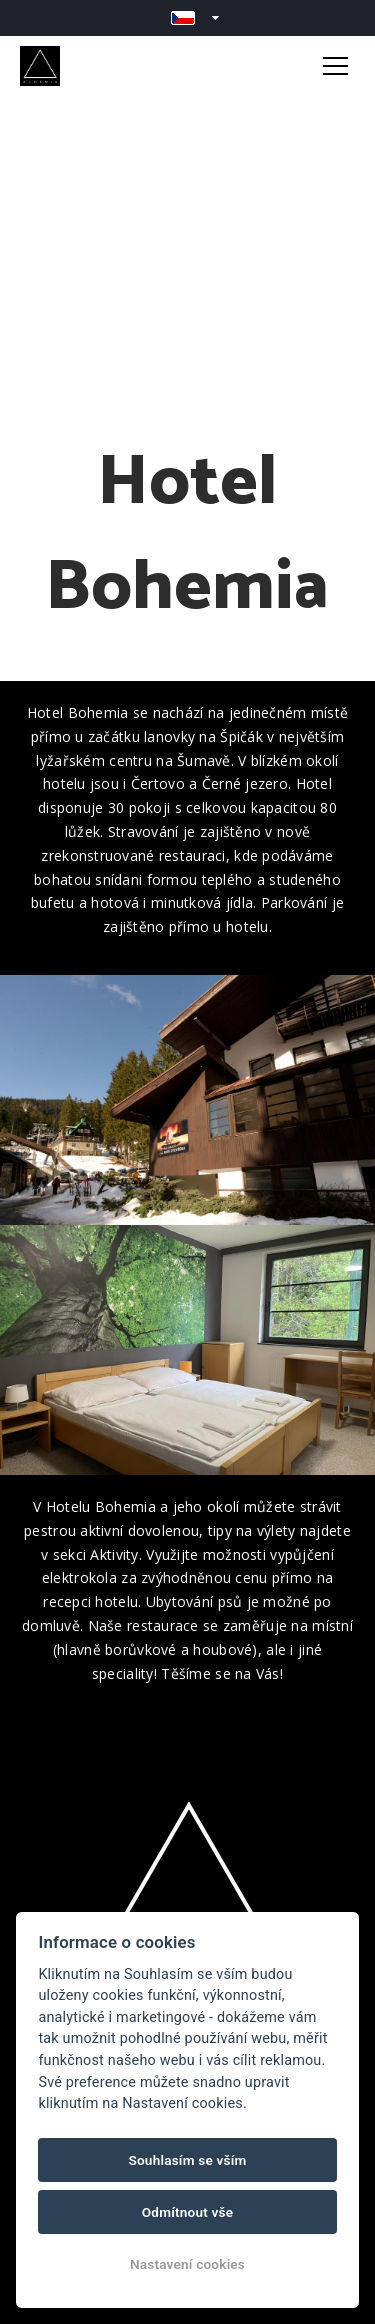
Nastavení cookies (187, 2264)
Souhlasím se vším (187, 2160)
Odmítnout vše (188, 2212)
